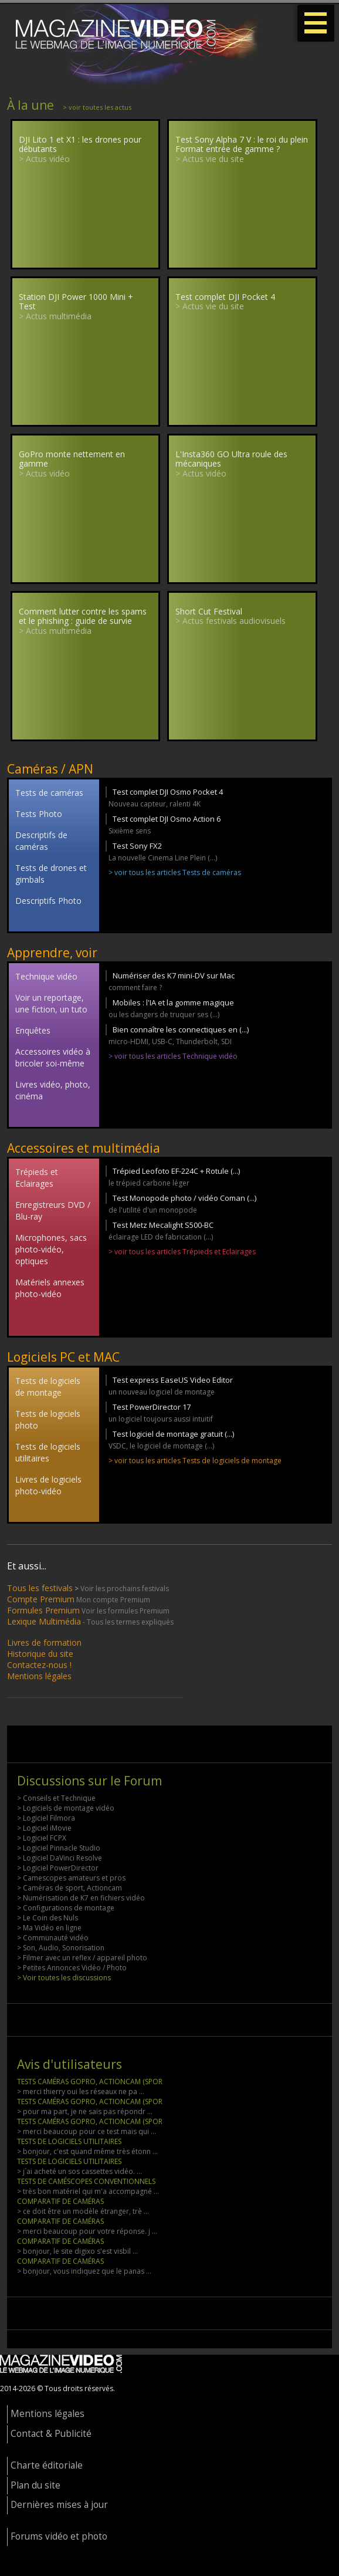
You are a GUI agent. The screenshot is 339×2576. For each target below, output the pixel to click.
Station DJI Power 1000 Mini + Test (76, 301)
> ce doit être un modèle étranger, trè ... (83, 2211)
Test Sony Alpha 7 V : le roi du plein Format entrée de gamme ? (241, 144)
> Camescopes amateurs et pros (71, 1878)
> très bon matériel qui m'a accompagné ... (88, 2191)
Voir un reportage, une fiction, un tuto (51, 1003)
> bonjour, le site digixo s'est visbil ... (77, 2251)
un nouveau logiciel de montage (162, 1392)
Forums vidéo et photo (59, 2536)
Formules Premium (43, 1610)
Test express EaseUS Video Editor (173, 1380)
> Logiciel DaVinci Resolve (59, 1858)
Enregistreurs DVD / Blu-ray (52, 1210)
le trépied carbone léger (149, 1183)
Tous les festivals (40, 1587)
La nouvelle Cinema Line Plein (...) (163, 858)
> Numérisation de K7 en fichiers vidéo (81, 1898)
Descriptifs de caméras (41, 840)
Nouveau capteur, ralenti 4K (155, 804)
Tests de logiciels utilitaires (47, 1452)
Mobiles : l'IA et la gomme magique (173, 1002)
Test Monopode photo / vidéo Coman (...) (184, 1198)
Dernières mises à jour (59, 2505)
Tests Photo (38, 813)
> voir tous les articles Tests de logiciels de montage (195, 1461)
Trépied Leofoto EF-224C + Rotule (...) (176, 1171)
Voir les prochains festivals (124, 1588)
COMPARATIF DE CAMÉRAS (60, 2201)
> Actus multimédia (55, 316)
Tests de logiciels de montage (47, 1386)
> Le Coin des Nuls (47, 1918)
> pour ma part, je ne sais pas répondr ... (84, 2111)
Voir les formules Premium (126, 1611)
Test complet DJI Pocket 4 (225, 296)
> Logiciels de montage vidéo (65, 1808)
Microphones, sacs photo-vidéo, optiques (51, 1249)
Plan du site (35, 2485)
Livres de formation (44, 1642)
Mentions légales (39, 1676)
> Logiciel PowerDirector (58, 1868)
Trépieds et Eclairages (36, 1177)
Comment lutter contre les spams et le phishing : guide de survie (83, 616)
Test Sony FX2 (137, 845)
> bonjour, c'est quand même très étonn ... (87, 2151)
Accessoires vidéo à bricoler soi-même (52, 1057)
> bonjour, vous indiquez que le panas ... (84, 2271)
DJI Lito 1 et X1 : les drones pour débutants (80, 144)
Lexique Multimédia (44, 1621)
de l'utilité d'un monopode (153, 1210)
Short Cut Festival (208, 611)
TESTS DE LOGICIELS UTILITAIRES (69, 2141)
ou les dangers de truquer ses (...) (164, 1014)
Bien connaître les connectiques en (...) (181, 1029)
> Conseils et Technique (56, 1798)
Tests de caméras (49, 792)
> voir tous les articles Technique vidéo (173, 1056)
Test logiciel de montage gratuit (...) (173, 1434)
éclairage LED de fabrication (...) (161, 1237)
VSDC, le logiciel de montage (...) (161, 1446)
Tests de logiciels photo (47, 1419)
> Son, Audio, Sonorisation (60, 1948)
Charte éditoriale (47, 2465)
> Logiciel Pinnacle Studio (58, 1848)
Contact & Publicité (51, 2434)
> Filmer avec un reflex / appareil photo (82, 1958)
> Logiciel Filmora (46, 1818)
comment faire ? (135, 987)
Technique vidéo (46, 976)
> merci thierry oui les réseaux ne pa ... (80, 2091)
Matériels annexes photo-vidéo (49, 1288)
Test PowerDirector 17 (152, 1407)
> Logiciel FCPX (41, 1838)
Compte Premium (40, 1599)
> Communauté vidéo (53, 1938)
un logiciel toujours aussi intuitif (161, 1419)
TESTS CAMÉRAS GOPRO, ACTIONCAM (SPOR (89, 2082)
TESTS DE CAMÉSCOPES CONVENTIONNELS (86, 2181)
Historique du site (40, 1653)
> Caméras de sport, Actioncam (69, 1888)
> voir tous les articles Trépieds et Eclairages (182, 1252)
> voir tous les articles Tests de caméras (175, 872)
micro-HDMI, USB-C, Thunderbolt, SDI (170, 1041)
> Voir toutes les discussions (64, 1978)
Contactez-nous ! (39, 1664)
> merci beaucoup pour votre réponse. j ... (87, 2231)
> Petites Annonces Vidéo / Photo (72, 1968)
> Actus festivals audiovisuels (230, 620)
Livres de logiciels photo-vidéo (48, 1485)
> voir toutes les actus (97, 107)
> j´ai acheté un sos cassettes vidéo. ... (79, 2171)
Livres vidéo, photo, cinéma (52, 1090)
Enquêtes (32, 1030)
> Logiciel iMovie (44, 1828)
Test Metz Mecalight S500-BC (163, 1225)
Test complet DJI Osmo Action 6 (167, 818)
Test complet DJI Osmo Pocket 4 (168, 791)
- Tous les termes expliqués (128, 1622)
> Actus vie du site (209, 158)
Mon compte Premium (113, 1600)
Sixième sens (130, 831)
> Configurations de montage (65, 1908)
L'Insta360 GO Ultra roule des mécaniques (231, 459)
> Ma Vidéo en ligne (49, 1928)
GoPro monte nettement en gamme (72, 459)
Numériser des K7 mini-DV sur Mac (174, 975)
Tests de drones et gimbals (51, 873)
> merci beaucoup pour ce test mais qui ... (86, 2131)
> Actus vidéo (44, 158)
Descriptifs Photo (48, 900)
